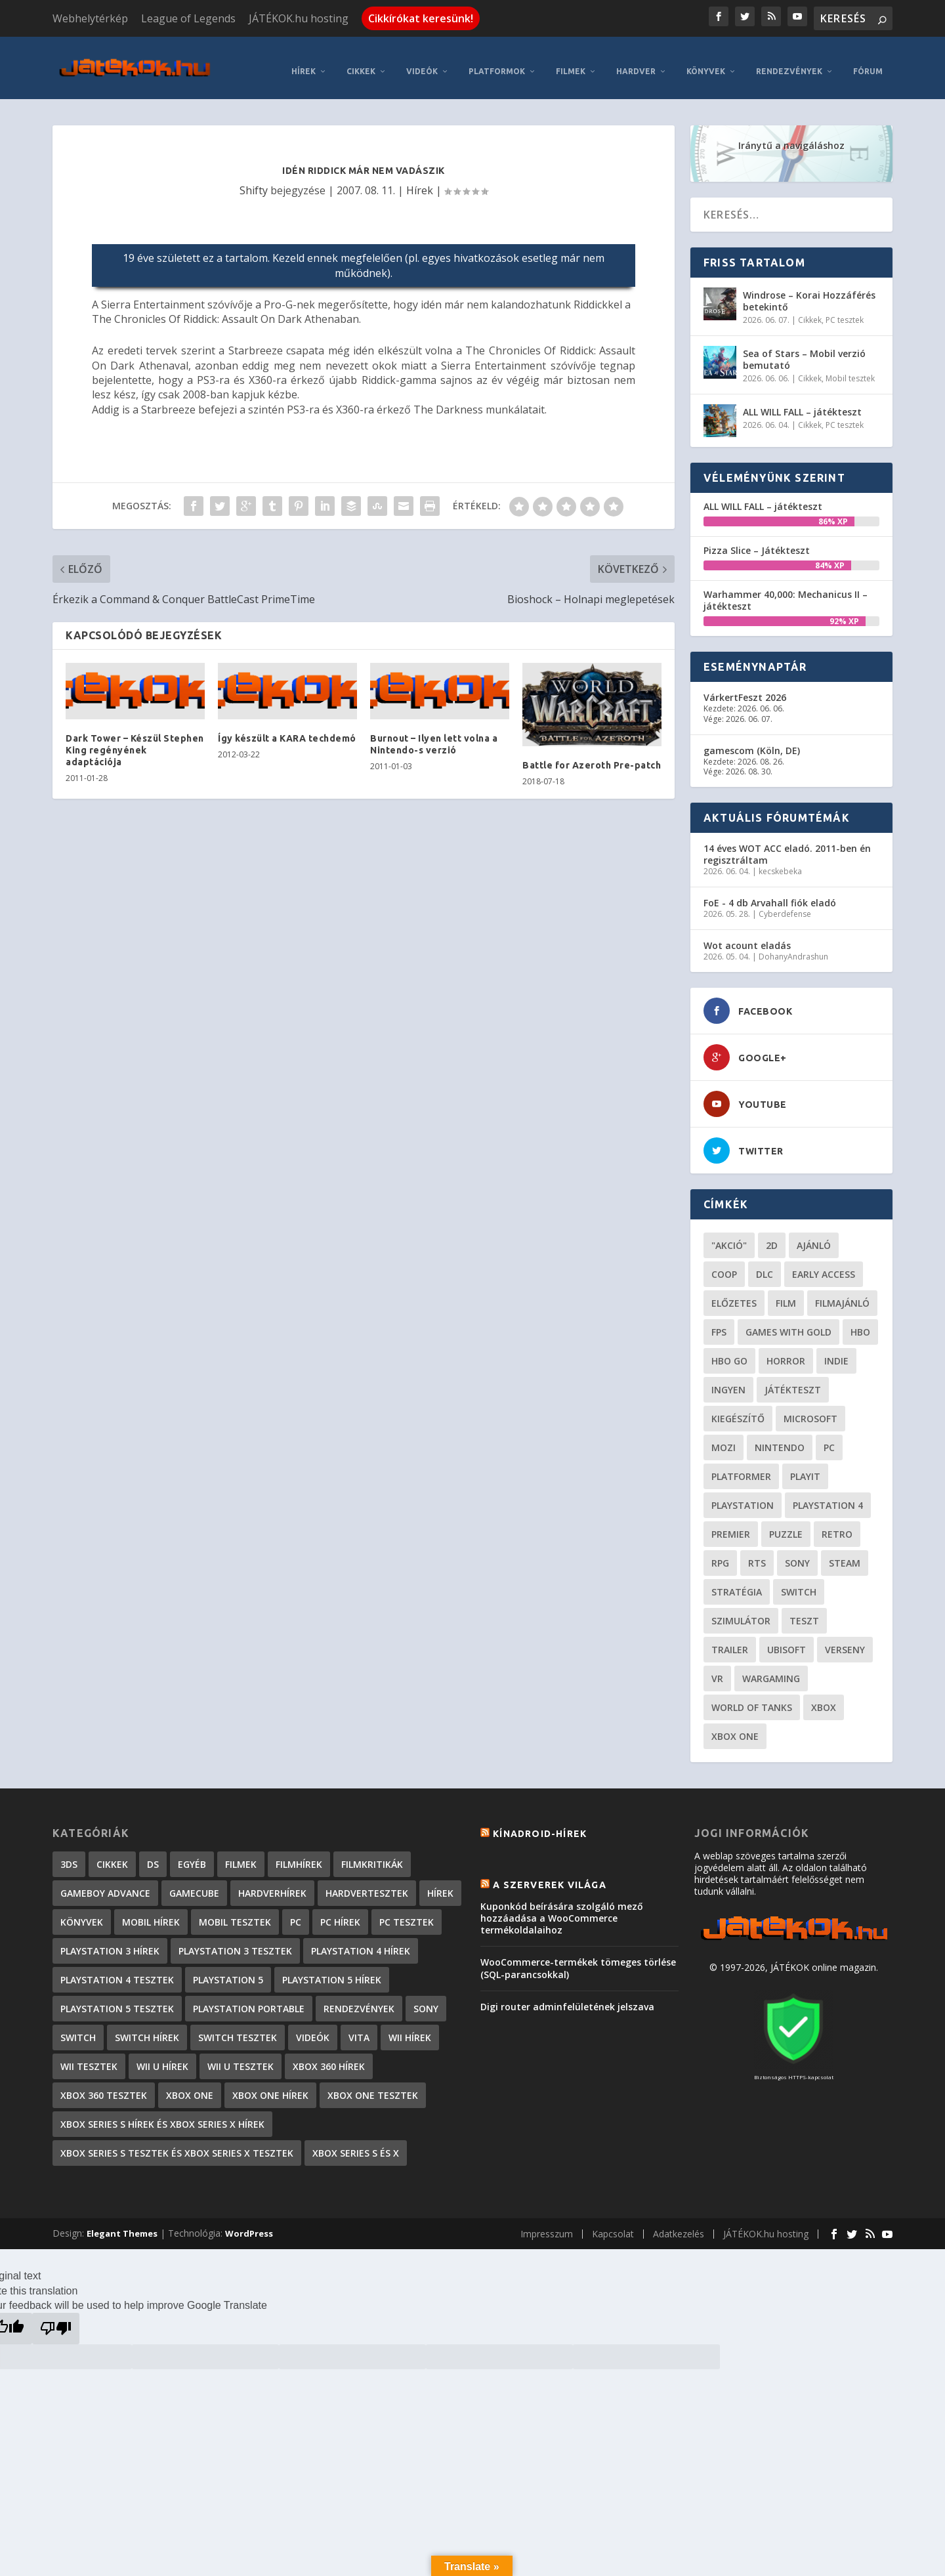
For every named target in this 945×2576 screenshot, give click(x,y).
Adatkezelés (678, 2224)
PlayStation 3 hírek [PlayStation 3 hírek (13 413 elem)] (109, 1941)
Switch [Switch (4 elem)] (78, 2027)
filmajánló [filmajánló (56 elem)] (842, 1293)
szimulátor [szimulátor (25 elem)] (740, 1611)
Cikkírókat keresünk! (420, 18)
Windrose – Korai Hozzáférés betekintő (809, 291)
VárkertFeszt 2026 (745, 688)
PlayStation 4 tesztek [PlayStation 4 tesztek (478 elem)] (117, 1970)
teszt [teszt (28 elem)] (804, 1611)
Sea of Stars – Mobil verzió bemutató (804, 349)
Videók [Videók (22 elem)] (312, 2027)
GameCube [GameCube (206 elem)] (194, 1883)
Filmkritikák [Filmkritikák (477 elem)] (372, 1854)
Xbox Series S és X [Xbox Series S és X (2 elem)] (355, 2143)
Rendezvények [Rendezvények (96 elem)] (359, 1999)
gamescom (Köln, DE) (752, 740)
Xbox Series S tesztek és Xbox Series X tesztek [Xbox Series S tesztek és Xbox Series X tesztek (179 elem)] (176, 2143)
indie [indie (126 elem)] (836, 1351)
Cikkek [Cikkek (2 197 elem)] (112, 1854)
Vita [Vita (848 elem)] (358, 2027)
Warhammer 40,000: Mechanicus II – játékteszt (786, 590)
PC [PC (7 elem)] (295, 1912)
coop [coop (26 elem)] (724, 1264)
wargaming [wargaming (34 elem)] (771, 1668)
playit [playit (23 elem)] (805, 1466)
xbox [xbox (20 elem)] (823, 1697)
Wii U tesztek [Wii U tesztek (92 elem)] (240, 2056)
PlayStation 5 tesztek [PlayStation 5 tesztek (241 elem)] (117, 1999)
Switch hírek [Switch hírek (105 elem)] (147, 2027)
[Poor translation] (55, 2319)
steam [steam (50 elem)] (844, 1553)
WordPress (249, 2223)
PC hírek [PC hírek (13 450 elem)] (340, 1912)
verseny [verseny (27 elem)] (845, 1640)
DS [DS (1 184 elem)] (153, 1854)
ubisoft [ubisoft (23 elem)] (786, 1640)
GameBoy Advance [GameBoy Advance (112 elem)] (105, 1883)
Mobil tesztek (850, 368)
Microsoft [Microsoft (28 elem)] (810, 1409)
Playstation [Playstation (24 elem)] (742, 1495)
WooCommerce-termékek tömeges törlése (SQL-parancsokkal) (578, 1959)
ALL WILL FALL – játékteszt (802, 402)
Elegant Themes (122, 2223)
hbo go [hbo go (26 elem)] (729, 1351)
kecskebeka (780, 862)
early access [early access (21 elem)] (823, 1264)
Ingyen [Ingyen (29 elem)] (728, 1380)
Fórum (868, 61)
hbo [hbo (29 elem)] (860, 1322)
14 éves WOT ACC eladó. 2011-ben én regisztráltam (787, 844)
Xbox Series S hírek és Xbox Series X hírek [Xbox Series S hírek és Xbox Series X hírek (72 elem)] (162, 2114)
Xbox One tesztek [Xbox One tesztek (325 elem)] (372, 2085)
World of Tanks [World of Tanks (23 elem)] (751, 1697)
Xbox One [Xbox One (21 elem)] (735, 1726)
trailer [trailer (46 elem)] (729, 1640)
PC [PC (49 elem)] (829, 1437)
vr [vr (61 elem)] (717, 1668)
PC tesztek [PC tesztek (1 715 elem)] (406, 1912)
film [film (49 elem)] (786, 1293)
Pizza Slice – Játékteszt (757, 540)
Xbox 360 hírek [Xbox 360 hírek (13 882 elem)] (329, 2056)
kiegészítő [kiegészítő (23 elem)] (738, 1409)
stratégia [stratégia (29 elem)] (736, 1582)
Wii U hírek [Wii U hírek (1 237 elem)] (162, 2056)
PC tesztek (845, 310)
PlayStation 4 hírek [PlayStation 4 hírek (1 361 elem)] (360, 1941)
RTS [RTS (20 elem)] (757, 1553)
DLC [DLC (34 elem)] (764, 1264)
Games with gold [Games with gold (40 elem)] (788, 1322)
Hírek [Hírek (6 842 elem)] (440, 1883)
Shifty (254, 180)
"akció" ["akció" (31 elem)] (729, 1235)
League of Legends (188, 18)
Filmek (570, 61)
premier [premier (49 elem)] (730, 1524)
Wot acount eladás (747, 935)
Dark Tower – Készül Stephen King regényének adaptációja (135, 740)
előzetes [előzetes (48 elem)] (734, 1293)
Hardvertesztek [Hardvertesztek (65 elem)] (367, 1883)
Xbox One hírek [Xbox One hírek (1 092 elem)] (270, 2085)
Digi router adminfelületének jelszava (567, 1997)
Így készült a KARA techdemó (287, 728)
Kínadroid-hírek (540, 1824)
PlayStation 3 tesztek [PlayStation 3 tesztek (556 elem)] (235, 1941)
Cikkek (360, 61)
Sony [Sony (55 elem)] (797, 1553)
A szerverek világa (549, 1875)
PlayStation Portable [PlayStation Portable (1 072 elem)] (248, 1999)
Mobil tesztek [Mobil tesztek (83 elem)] (235, 1912)
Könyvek (705, 61)
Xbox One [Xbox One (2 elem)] (189, 2085)
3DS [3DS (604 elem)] (68, 1854)
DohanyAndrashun (793, 946)
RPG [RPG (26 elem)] (720, 1553)
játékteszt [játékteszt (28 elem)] (793, 1380)
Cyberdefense (785, 904)
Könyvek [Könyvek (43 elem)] (81, 1912)
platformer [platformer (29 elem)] (741, 1466)
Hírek (303, 61)
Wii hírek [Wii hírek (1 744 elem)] (409, 2027)
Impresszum (546, 2224)
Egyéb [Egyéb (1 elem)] (192, 1854)
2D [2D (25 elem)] (772, 1235)
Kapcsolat (613, 2224)
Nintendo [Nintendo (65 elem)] (780, 1437)
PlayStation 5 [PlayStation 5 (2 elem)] (228, 1970)
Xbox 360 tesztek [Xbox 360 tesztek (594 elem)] (103, 2085)
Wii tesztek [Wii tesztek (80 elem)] (88, 2056)
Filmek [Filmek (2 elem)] (241, 1854)
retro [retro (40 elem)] (837, 1524)
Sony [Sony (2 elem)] (425, 1999)
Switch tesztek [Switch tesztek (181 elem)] (237, 2027)
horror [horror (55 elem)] (785, 1351)
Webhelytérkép (90, 18)
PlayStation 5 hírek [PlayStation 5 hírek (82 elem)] (331, 1970)
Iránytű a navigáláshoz (791, 135)
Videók (422, 61)
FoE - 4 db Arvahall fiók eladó (770, 893)
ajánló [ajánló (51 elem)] (814, 1235)
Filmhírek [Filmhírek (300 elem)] (299, 1854)
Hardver (636, 61)
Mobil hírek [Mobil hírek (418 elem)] (151, 1912)
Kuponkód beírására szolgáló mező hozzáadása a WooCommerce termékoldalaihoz (561, 1908)
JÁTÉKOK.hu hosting (298, 18)
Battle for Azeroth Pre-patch (591, 755)
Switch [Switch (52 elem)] (798, 1582)
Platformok (497, 61)
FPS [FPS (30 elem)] (718, 1322)
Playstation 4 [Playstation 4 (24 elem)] (828, 1495)
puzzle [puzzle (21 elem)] (786, 1524)
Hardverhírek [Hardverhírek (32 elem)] (272, 1883)
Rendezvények (789, 61)
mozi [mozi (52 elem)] (723, 1437)
